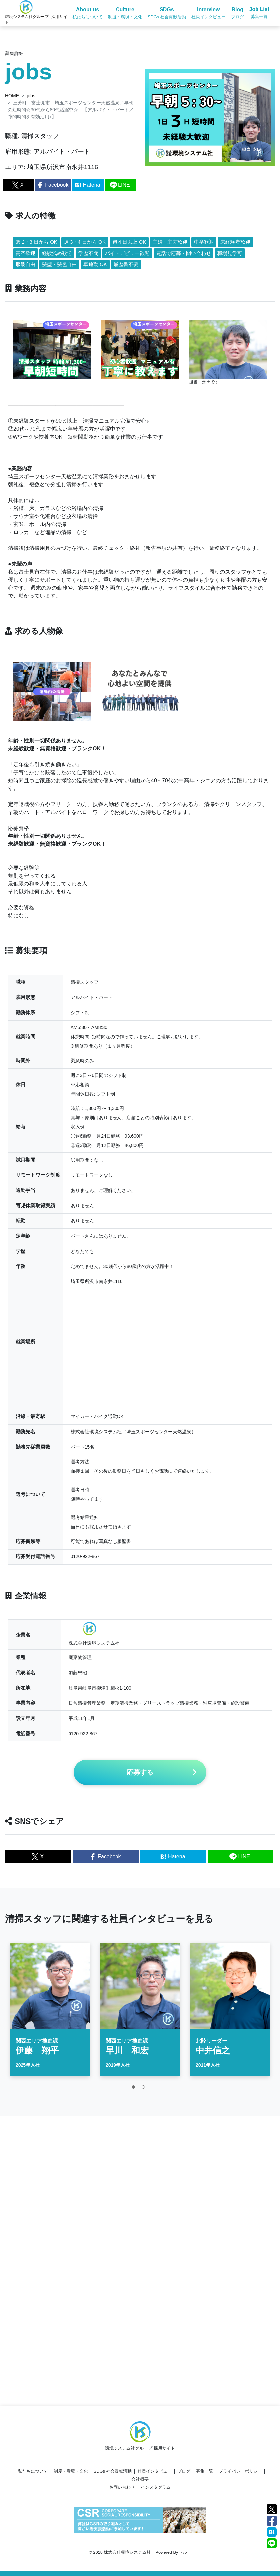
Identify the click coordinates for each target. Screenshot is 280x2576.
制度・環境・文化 (71, 2471)
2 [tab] (145, 2092)
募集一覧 (204, 2471)
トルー (184, 2552)
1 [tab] (135, 2092)
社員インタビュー (154, 2471)
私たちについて (33, 2471)
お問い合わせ (122, 2487)
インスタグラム (156, 2487)
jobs (31, 95)
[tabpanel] (50, 2013)
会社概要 (140, 2479)
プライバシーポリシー (240, 2471)
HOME (12, 95)
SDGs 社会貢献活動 (113, 2471)
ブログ (183, 2471)
